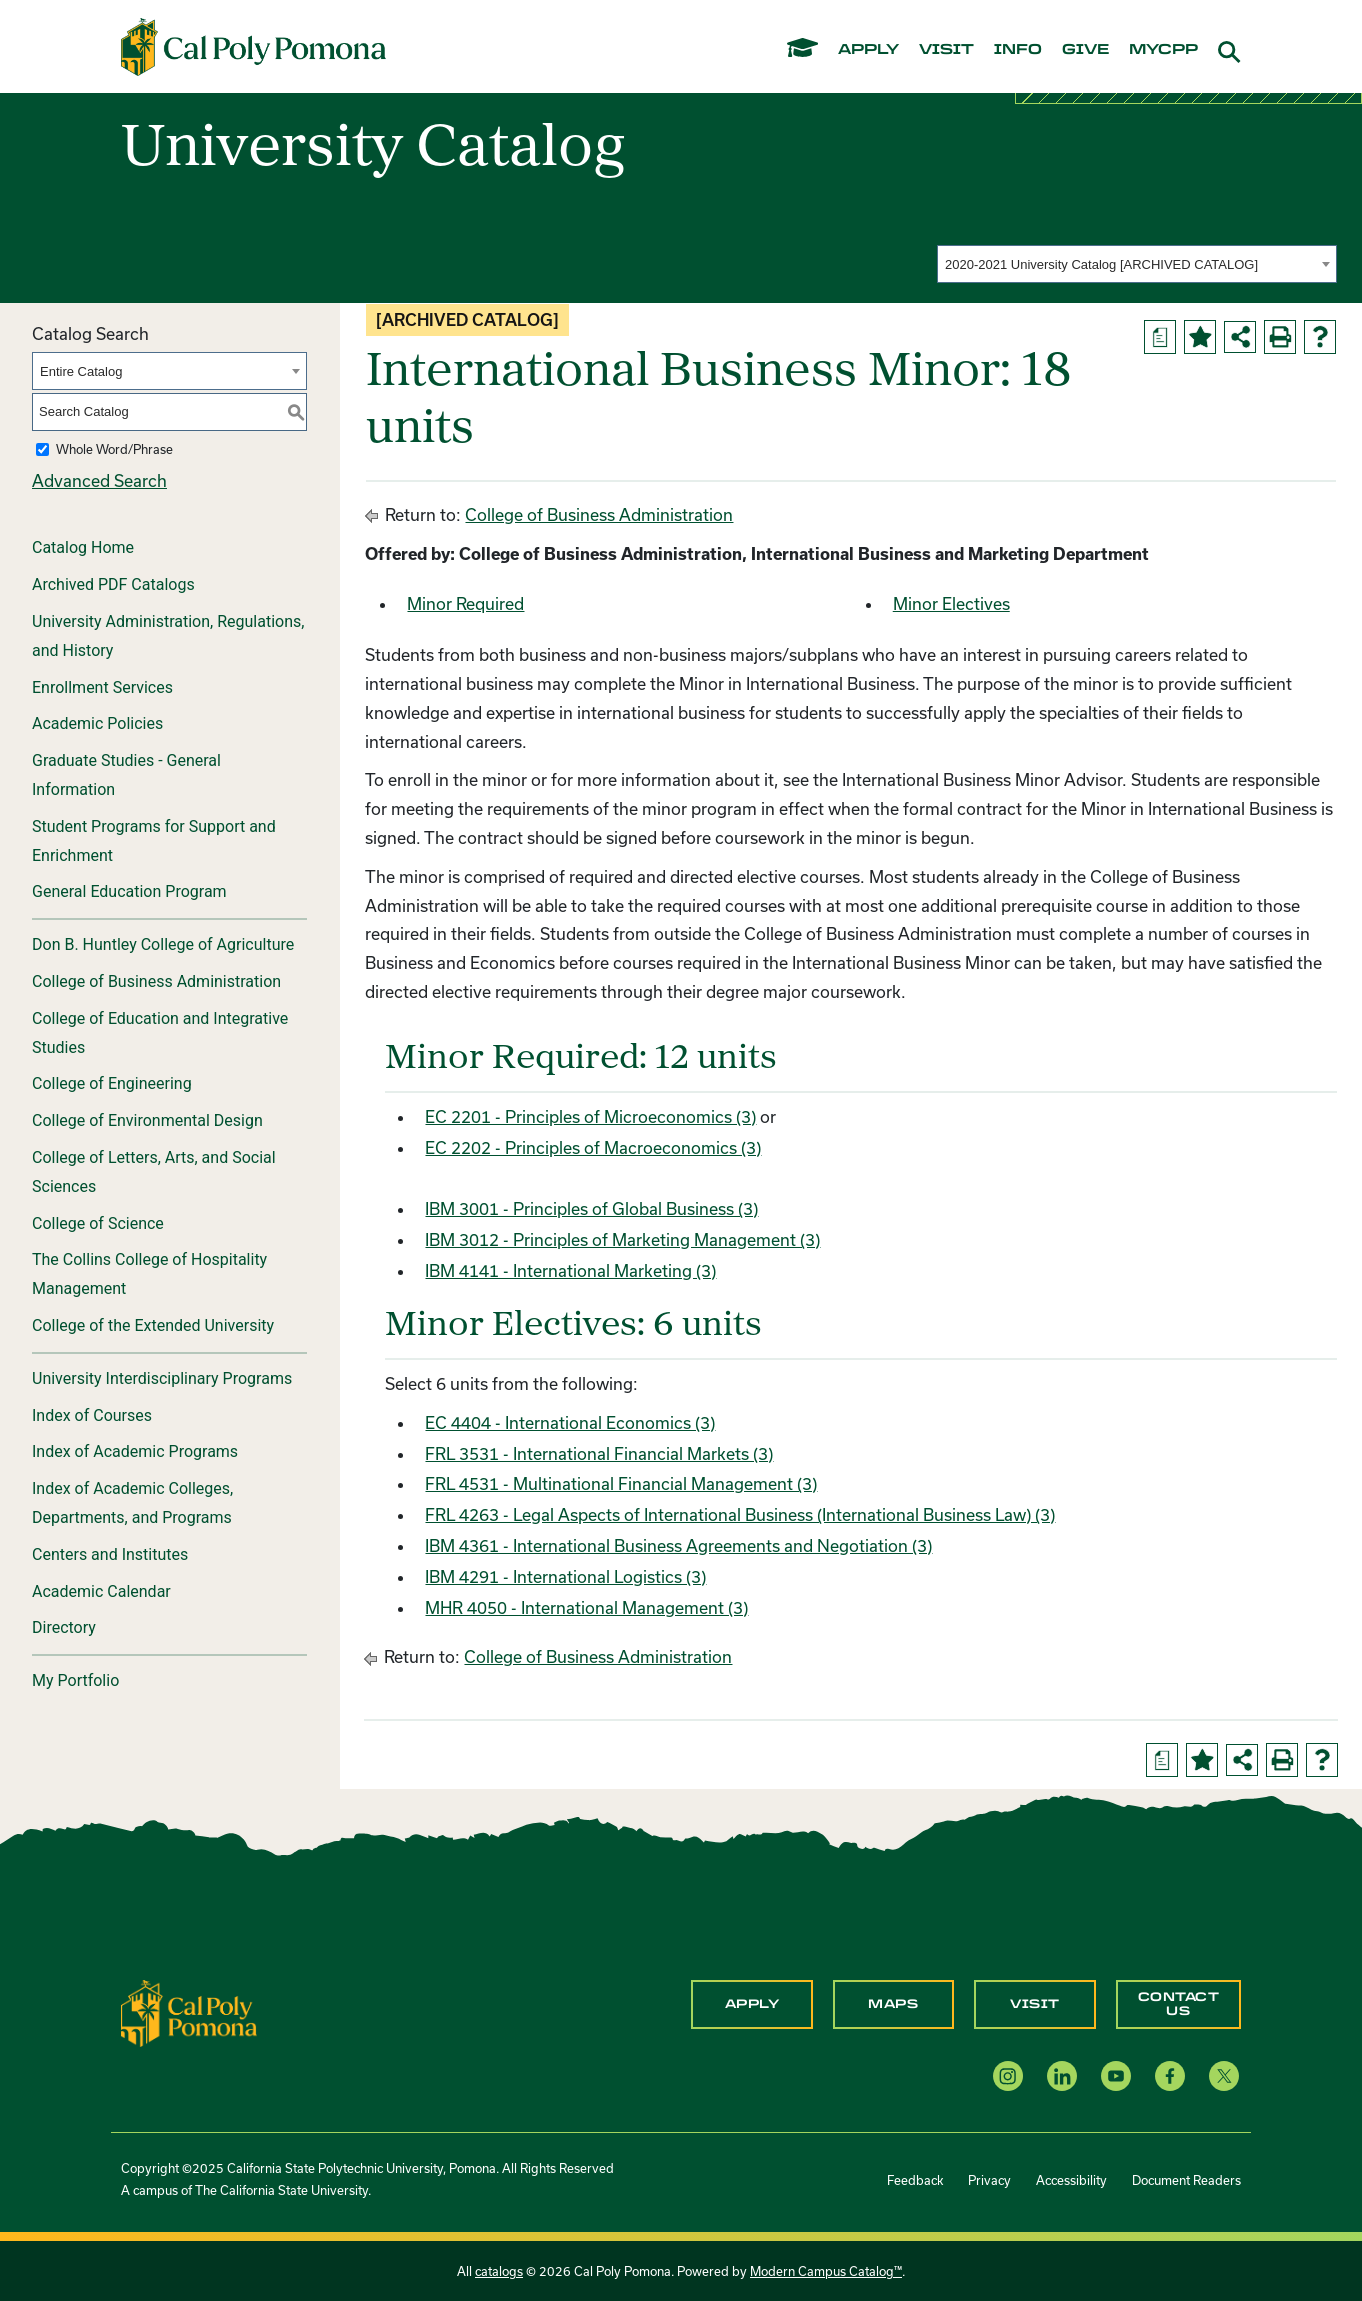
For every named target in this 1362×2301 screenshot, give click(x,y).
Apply (752, 2004)
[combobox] (1137, 264)
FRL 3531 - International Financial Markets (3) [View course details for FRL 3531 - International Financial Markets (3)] (599, 1453)
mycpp (1163, 50)
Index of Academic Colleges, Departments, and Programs (132, 1503)
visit (946, 50)
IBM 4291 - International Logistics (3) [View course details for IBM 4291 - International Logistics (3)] (565, 1576)
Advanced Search (99, 480)
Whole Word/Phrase (114, 449)
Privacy (989, 2180)
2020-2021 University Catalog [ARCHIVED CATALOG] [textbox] (1101, 264)
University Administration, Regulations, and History (168, 636)
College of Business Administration (156, 981)
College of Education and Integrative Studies (160, 1033)
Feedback (915, 2180)
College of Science (98, 1223)
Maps (893, 2004)
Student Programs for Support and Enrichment (154, 841)
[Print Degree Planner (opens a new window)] (1160, 337)
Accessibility (1071, 2180)
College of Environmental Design (147, 1120)
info (1018, 50)
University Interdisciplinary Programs (162, 1378)
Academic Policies (97, 723)
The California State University (281, 2190)
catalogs (499, 2271)
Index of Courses (92, 1415)
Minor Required (465, 603)
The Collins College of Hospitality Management (149, 1274)
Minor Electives (951, 603)
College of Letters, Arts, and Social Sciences (154, 1172)
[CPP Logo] (189, 2011)
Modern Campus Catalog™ (826, 2271)
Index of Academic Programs (135, 1451)
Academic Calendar (101, 1591)
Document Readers (1186, 2180)
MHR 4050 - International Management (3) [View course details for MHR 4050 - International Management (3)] (586, 1607)
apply (868, 50)
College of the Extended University (153, 1325)
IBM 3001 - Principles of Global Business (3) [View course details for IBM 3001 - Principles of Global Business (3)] (591, 1208)
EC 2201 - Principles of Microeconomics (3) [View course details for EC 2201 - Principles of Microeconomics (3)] (590, 1116)
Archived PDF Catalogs (113, 584)
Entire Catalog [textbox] (81, 371)
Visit (1035, 2004)
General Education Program (129, 891)
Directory (64, 1627)
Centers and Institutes (110, 1554)
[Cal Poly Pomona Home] (253, 47)
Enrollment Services (102, 687)
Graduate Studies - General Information (126, 775)
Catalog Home (83, 547)
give (1085, 50)
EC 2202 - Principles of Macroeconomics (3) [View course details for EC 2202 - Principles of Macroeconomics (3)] (593, 1147)
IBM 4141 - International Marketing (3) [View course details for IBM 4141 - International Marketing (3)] (570, 1270)
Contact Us (1179, 2004)
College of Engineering (112, 1083)
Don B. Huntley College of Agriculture (163, 944)
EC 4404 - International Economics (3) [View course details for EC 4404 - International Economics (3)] (570, 1422)
